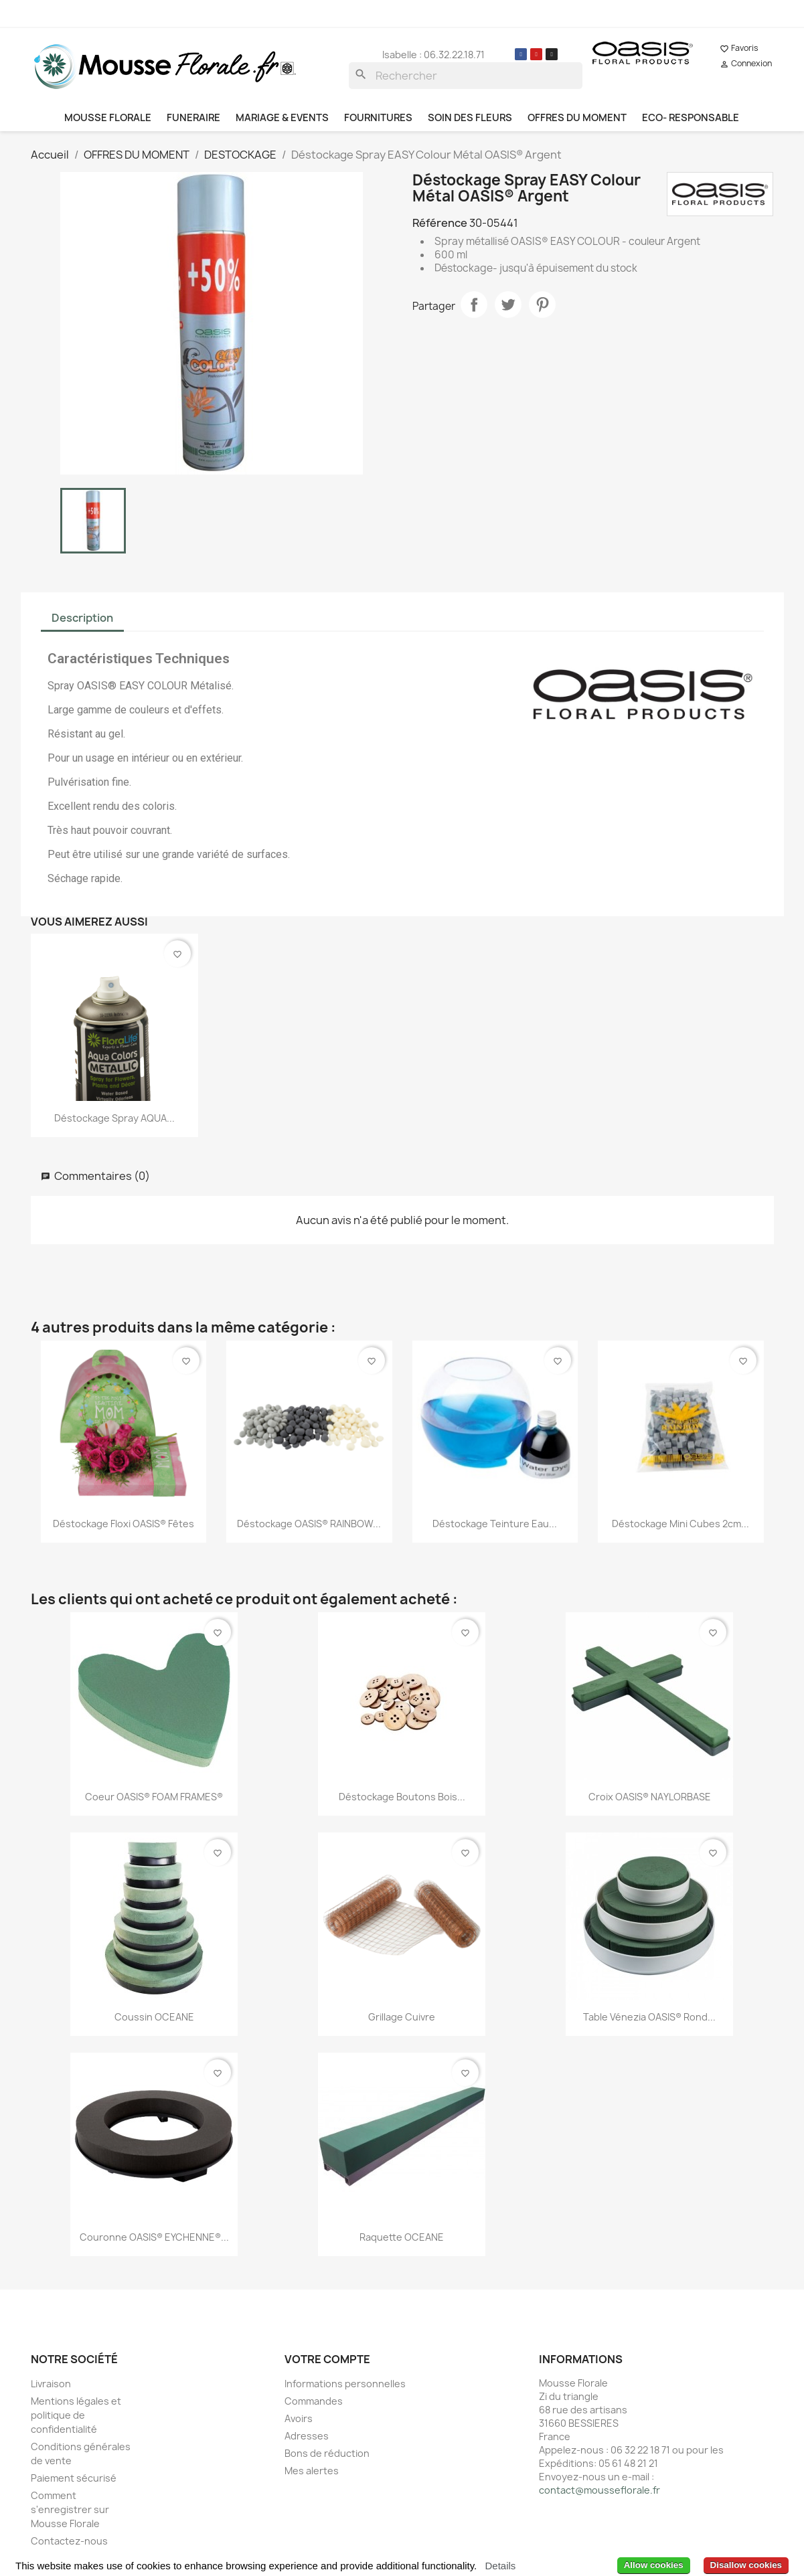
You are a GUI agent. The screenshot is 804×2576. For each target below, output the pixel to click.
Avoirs (299, 2418)
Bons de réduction (327, 2453)
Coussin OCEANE (154, 2016)
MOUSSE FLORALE (107, 117)
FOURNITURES (378, 117)
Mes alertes (312, 2470)
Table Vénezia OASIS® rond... (649, 2016)
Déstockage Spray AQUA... (114, 1118)
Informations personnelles (345, 2383)
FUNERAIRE (193, 117)
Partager (474, 304)
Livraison (51, 2383)
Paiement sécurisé (73, 2478)
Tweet (508, 304)
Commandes (314, 2401)
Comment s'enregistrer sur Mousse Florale (70, 2509)
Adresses (307, 2435)
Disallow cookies (746, 2565)
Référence (439, 223)
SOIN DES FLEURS (470, 117)
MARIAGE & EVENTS (282, 117)
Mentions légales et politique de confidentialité (76, 2415)
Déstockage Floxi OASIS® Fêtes (123, 1523)
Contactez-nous (69, 2541)
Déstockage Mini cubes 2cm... (680, 1523)
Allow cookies (654, 2565)
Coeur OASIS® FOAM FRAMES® (154, 1796)
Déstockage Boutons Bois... (402, 1796)
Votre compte (327, 2359)
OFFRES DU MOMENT (577, 117)
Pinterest (542, 304)
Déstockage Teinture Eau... (494, 1523)
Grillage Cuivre (401, 2016)
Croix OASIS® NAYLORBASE (649, 1796)
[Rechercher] (466, 75)
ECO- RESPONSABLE (690, 117)
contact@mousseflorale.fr (599, 2490)
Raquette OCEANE (401, 2237)
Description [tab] (82, 617)
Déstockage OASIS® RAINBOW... (309, 1523)
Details (500, 2565)
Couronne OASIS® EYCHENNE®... (154, 2237)
